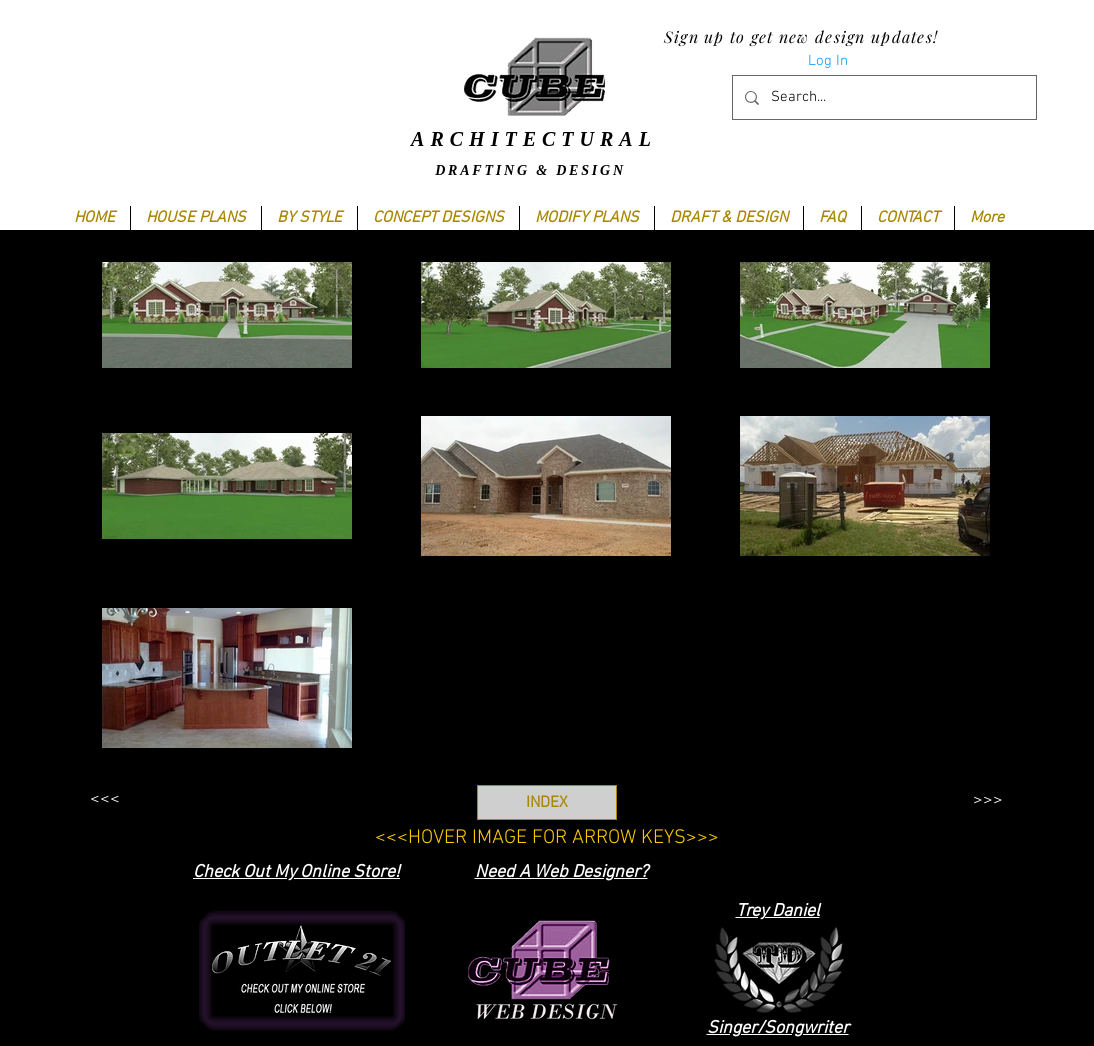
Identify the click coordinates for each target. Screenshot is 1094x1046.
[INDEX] (547, 802)
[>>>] (987, 800)
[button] (309, 218)
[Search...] (882, 97)
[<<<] (104, 799)
